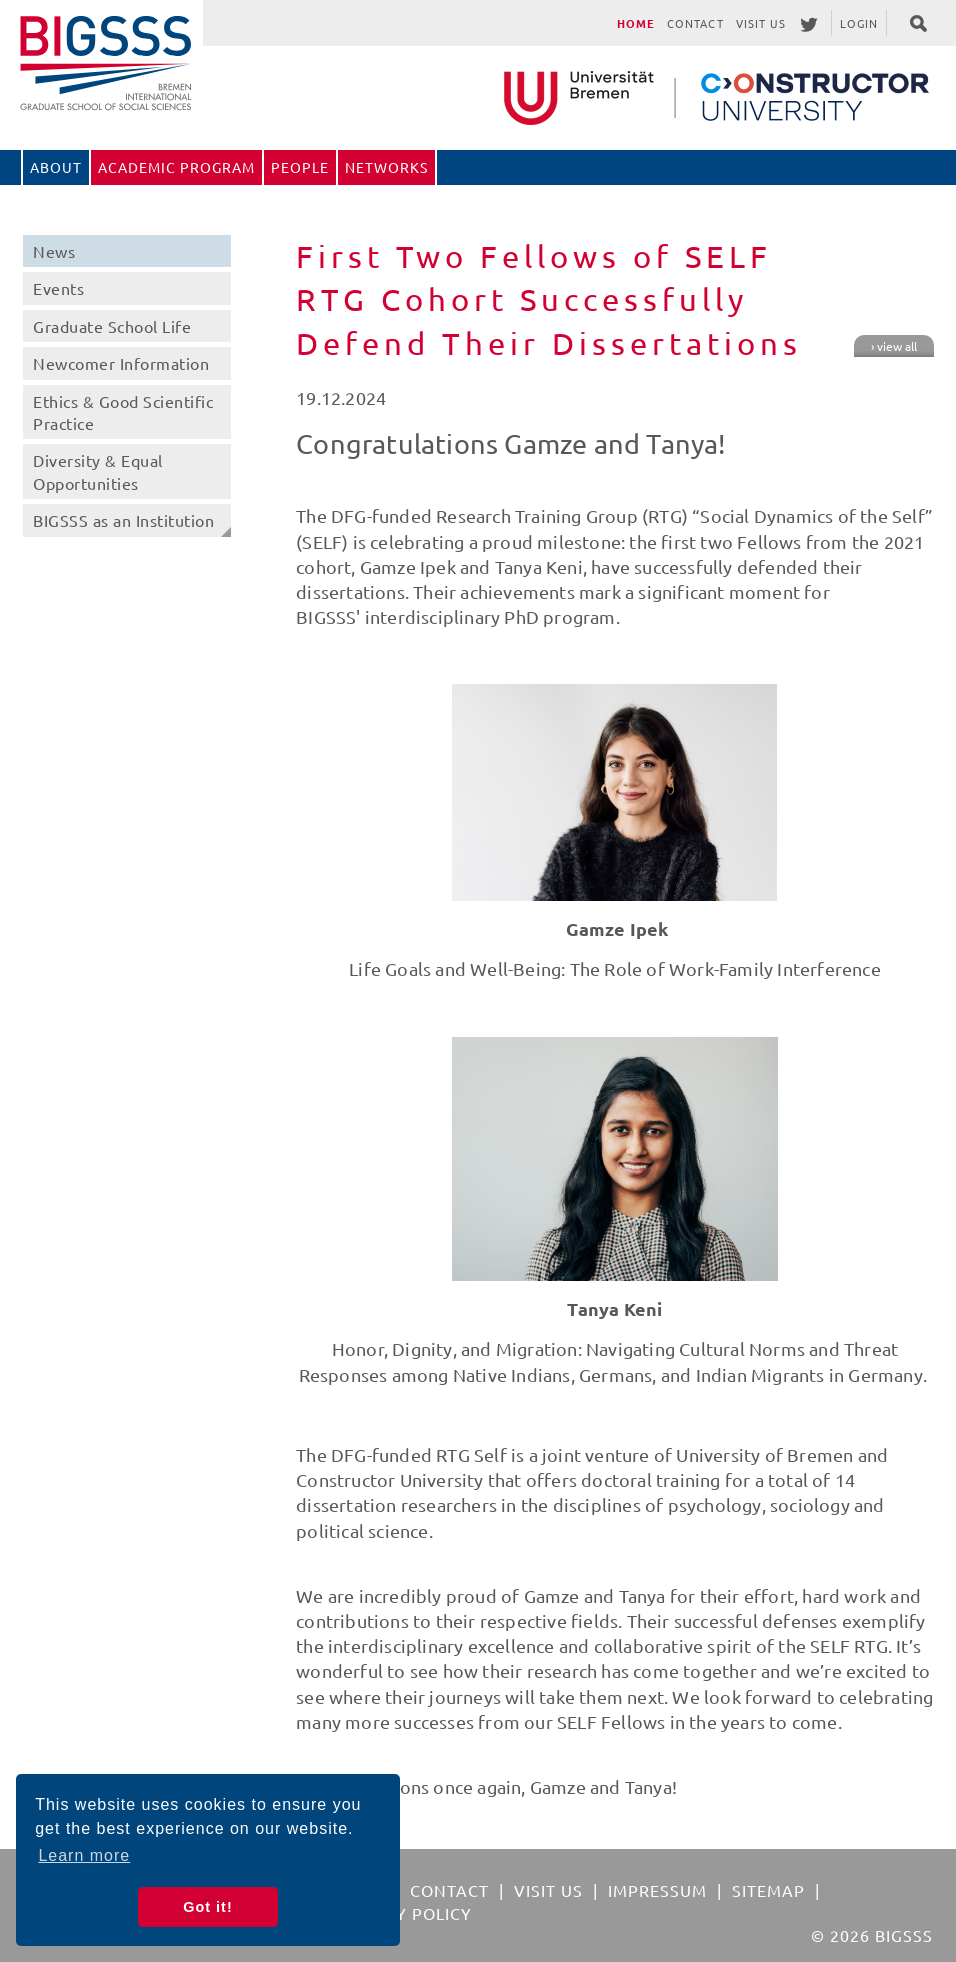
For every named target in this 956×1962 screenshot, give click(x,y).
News (54, 251)
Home (636, 23)
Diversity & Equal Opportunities (98, 471)
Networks (386, 167)
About (56, 167)
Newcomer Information (121, 363)
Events (58, 288)
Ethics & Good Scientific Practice (123, 412)
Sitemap (768, 1890)
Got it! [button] (207, 1907)
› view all (894, 346)
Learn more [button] (84, 1855)
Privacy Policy (403, 1913)
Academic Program (176, 167)
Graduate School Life (112, 326)
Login (859, 23)
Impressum (657, 1890)
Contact (695, 23)
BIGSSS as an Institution (123, 520)
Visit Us (761, 23)
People (300, 167)
